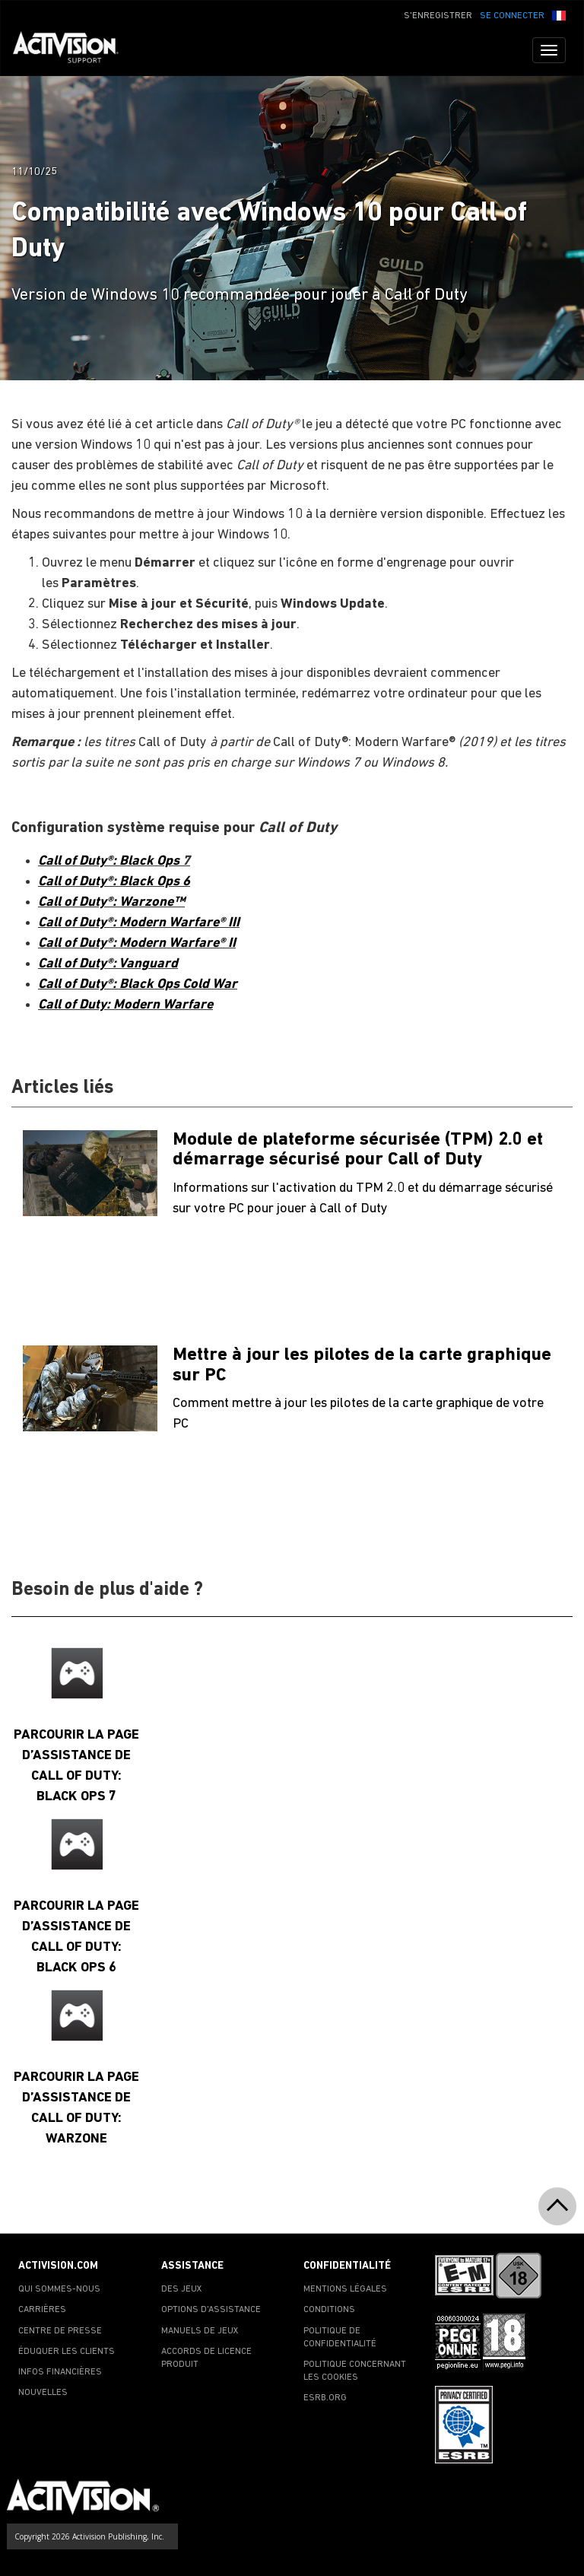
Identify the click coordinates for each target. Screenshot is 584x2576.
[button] (559, 14)
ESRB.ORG (325, 2398)
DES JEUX (181, 2289)
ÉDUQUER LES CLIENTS (66, 2351)
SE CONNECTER (512, 16)
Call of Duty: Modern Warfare (125, 1005)
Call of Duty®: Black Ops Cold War (137, 984)
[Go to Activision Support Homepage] (73, 50)
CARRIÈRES (42, 2309)
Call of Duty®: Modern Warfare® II (137, 943)
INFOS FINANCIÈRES (60, 2372)
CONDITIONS (329, 2309)
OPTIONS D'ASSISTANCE (211, 2309)
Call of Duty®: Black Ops (110, 861)
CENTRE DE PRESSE (60, 2331)
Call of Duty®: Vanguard (108, 964)
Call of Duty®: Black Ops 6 (114, 882)
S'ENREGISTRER (438, 16)
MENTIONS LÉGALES (345, 2289)
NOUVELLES (43, 2392)
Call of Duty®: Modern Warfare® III (139, 923)
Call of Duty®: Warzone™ (111, 902)
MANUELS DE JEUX (200, 2331)
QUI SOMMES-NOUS (59, 2289)
